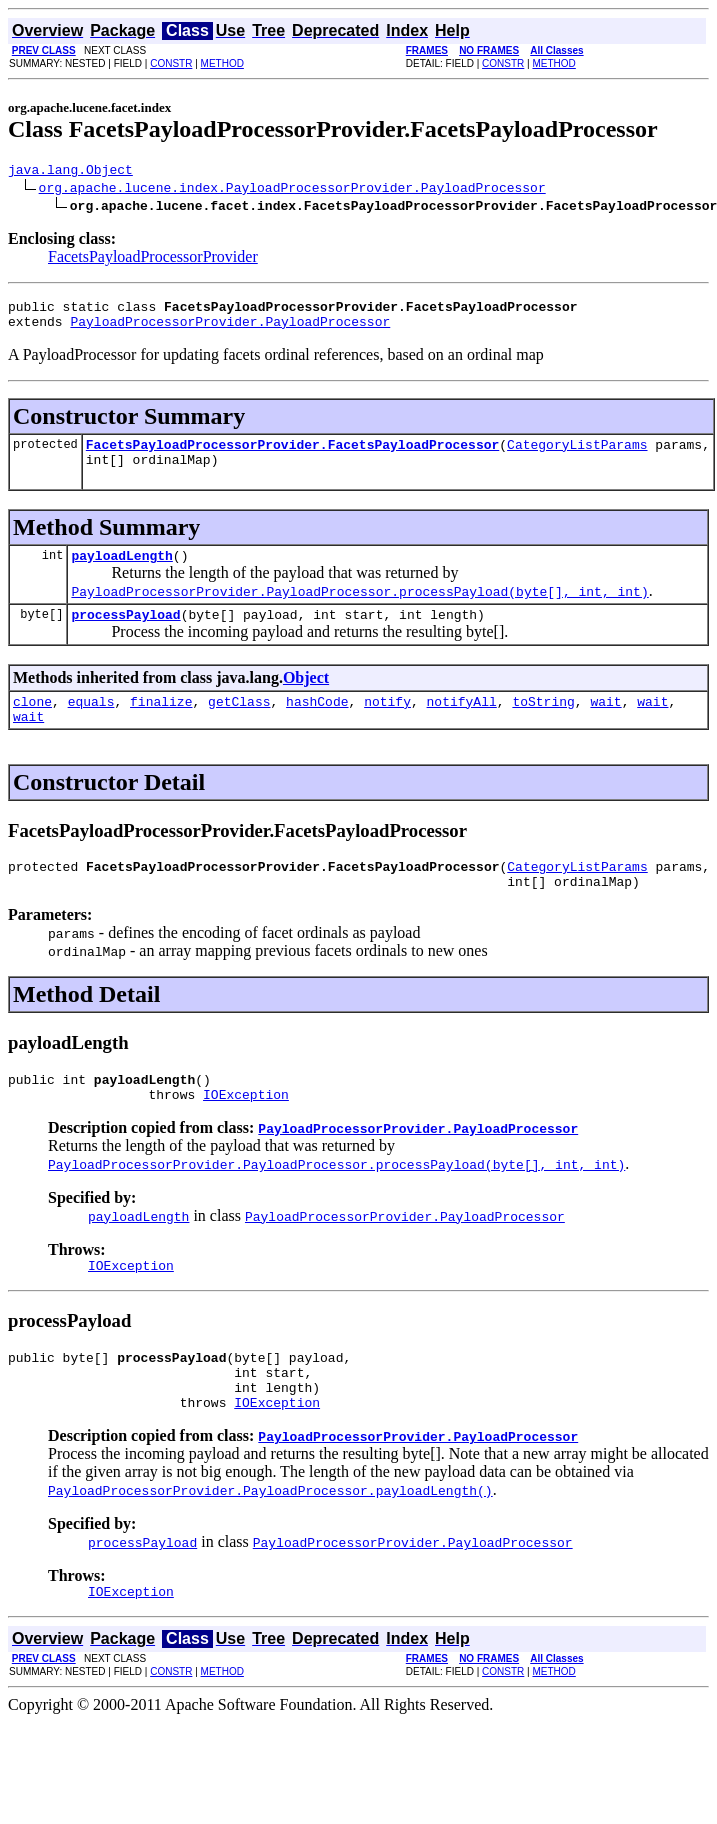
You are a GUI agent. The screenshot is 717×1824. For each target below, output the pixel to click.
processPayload (125, 635)
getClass (239, 725)
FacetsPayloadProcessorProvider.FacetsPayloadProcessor (292, 456)
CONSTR (171, 63)
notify (387, 725)
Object (306, 698)
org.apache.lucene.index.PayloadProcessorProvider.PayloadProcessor (292, 190)
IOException (246, 1133)
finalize (161, 725)
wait (605, 725)
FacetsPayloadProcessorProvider (153, 259)
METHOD (222, 63)
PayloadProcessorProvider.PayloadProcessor (230, 330)
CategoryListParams (577, 456)
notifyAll (462, 725)
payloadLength (121, 573)
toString (543, 725)
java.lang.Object (70, 172)
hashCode (317, 725)
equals (91, 725)
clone (32, 725)
